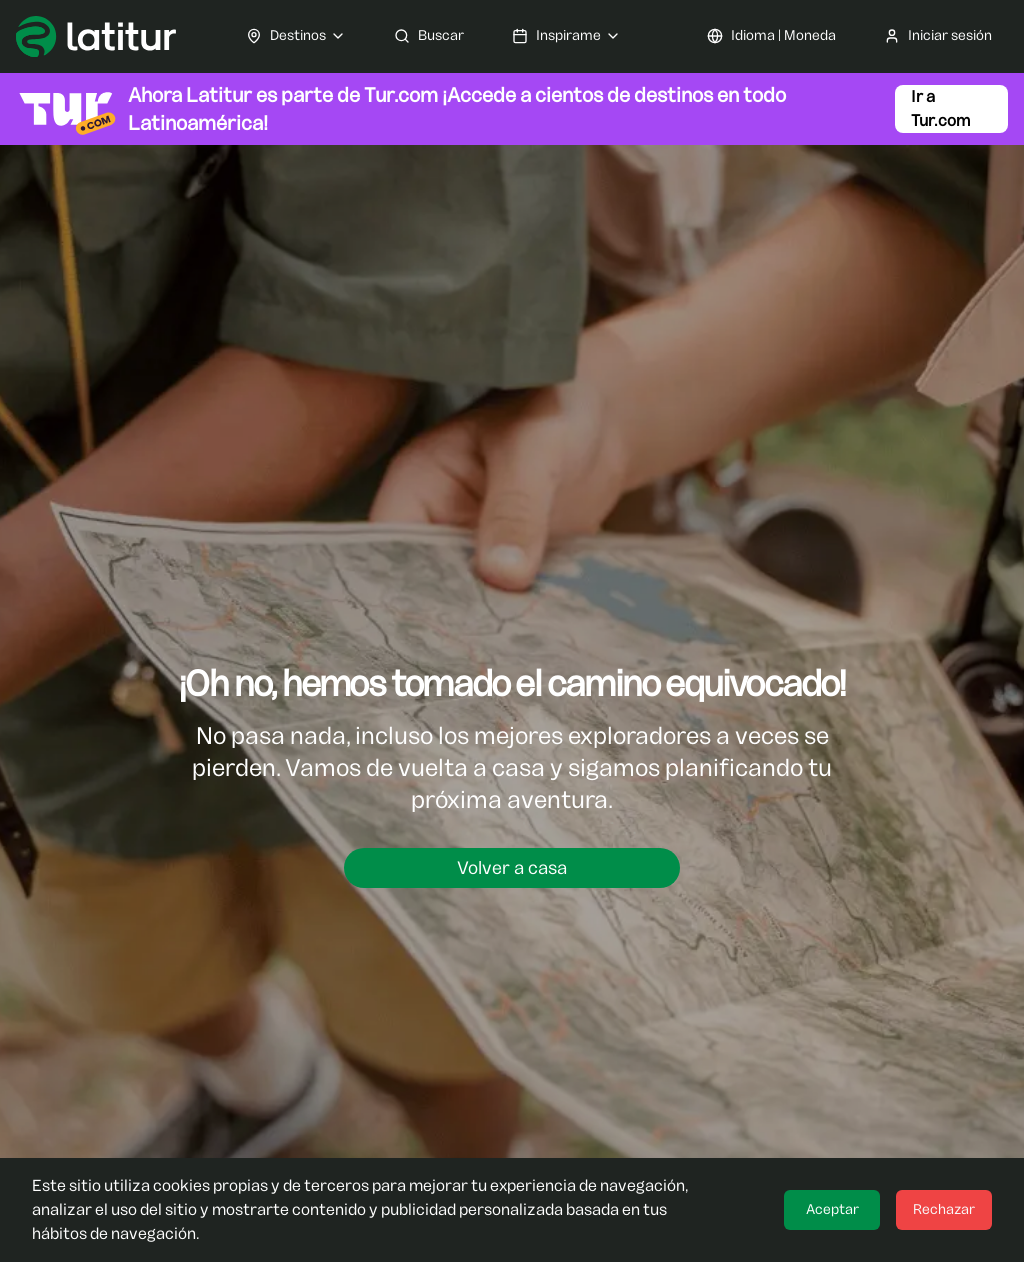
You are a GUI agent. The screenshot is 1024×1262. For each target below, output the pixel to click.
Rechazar (944, 1209)
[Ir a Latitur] (96, 36)
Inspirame (566, 36)
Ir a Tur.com (940, 108)
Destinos (296, 36)
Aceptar (832, 1209)
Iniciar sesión (938, 36)
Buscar (429, 36)
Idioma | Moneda (771, 36)
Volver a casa (512, 868)
